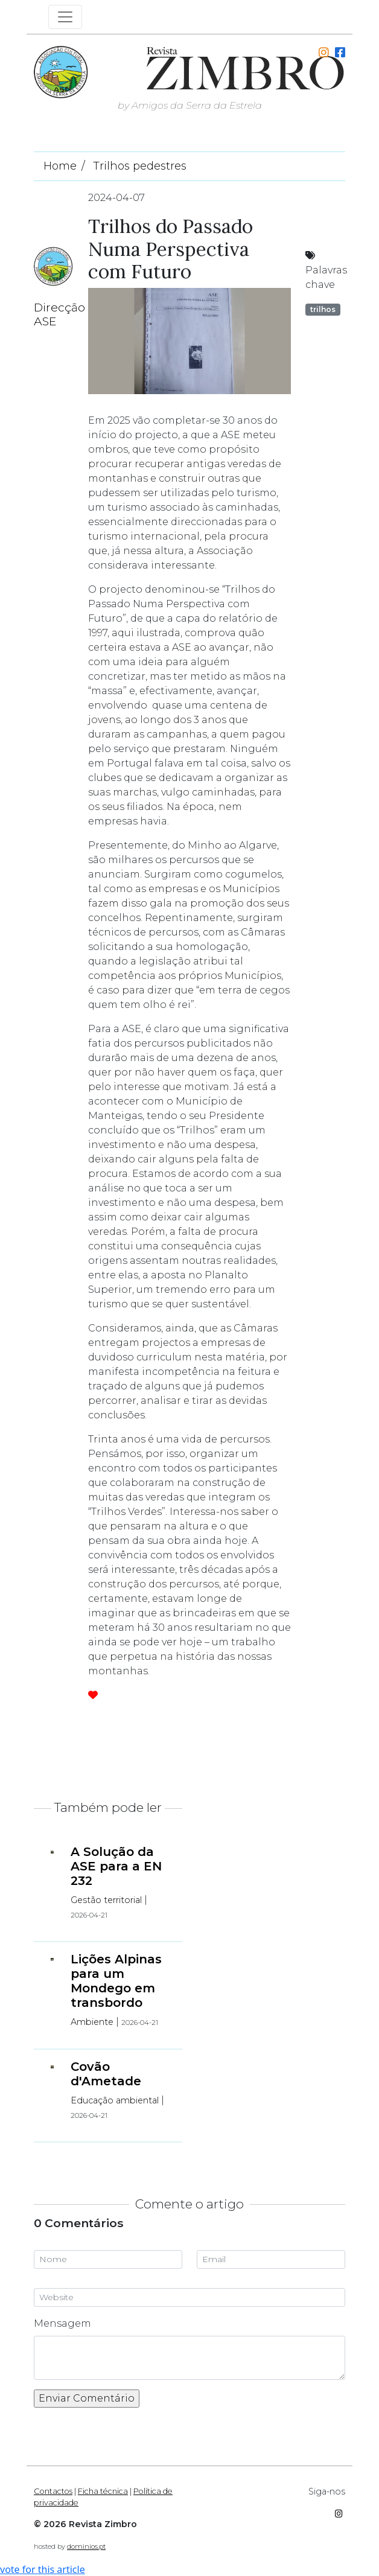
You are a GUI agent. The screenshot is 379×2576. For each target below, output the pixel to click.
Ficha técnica (103, 2491)
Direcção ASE (59, 314)
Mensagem (62, 2323)
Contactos (53, 2491)
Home (60, 166)
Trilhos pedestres (139, 166)
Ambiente (92, 2021)
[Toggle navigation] (65, 17)
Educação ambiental (115, 2100)
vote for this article (42, 2569)
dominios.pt (86, 2546)
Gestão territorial (106, 1900)
